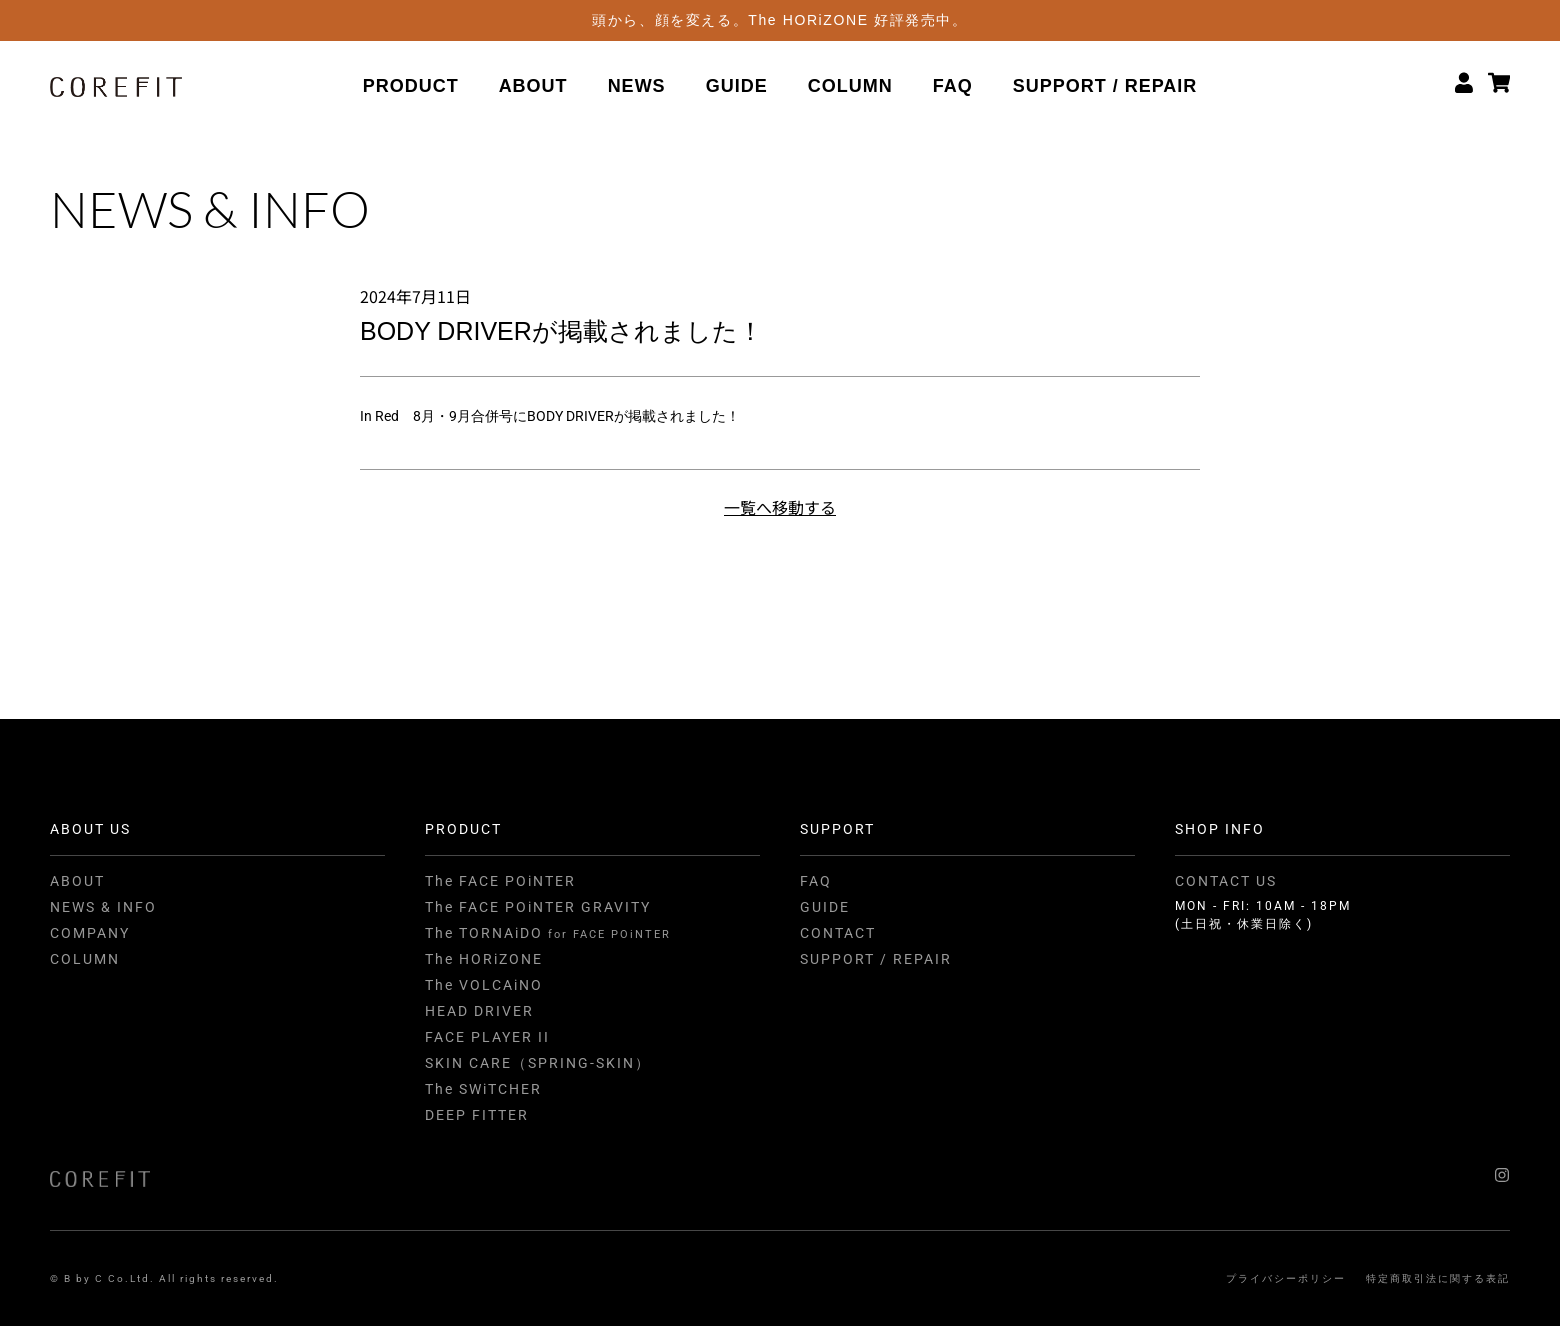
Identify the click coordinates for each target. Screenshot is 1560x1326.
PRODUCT (411, 87)
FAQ (953, 87)
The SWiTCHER (483, 1089)
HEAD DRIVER (479, 1011)
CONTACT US (1226, 881)
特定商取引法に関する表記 (1438, 1278)
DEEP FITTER (477, 1115)
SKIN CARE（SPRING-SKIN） (538, 1063)
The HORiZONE (484, 959)
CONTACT (838, 933)
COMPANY (90, 933)
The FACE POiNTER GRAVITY (538, 907)
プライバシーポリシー (1286, 1278)
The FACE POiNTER (500, 881)
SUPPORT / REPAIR (1105, 87)
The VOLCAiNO (484, 985)
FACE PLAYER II (487, 1037)
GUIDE (737, 87)
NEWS (637, 87)
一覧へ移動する (780, 507)
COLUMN (850, 87)
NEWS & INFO (103, 907)
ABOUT (533, 87)
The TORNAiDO (548, 933)
